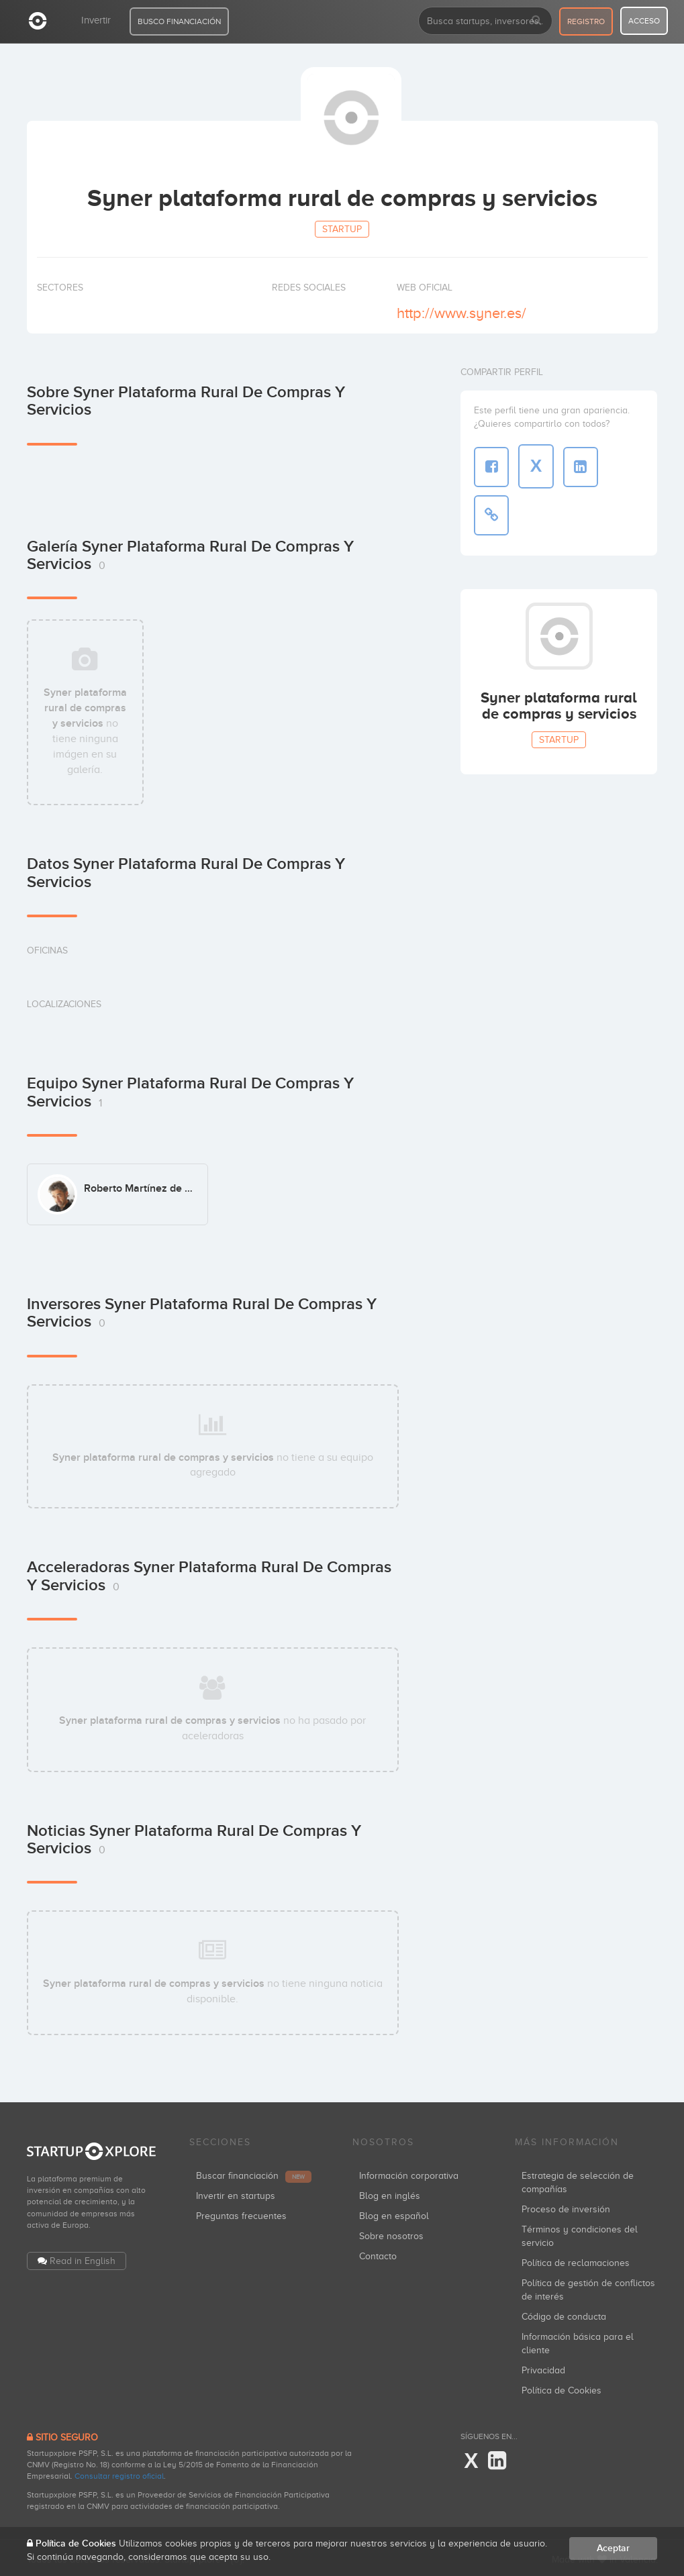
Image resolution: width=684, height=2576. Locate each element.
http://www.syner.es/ (461, 313)
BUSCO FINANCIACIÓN (179, 21)
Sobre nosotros (391, 2233)
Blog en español (394, 2213)
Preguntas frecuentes (241, 2213)
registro (586, 21)
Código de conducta (564, 2313)
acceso (644, 20)
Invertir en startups (235, 2192)
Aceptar (613, 2548)
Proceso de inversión (566, 2206)
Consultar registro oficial (119, 2472)
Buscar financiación (253, 2172)
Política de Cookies (561, 2387)
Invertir (96, 20)
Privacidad (543, 2367)
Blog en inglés (389, 2192)
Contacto (378, 2253)
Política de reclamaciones (576, 2260)
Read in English (82, 2257)
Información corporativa (408, 2172)
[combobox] (485, 21)
